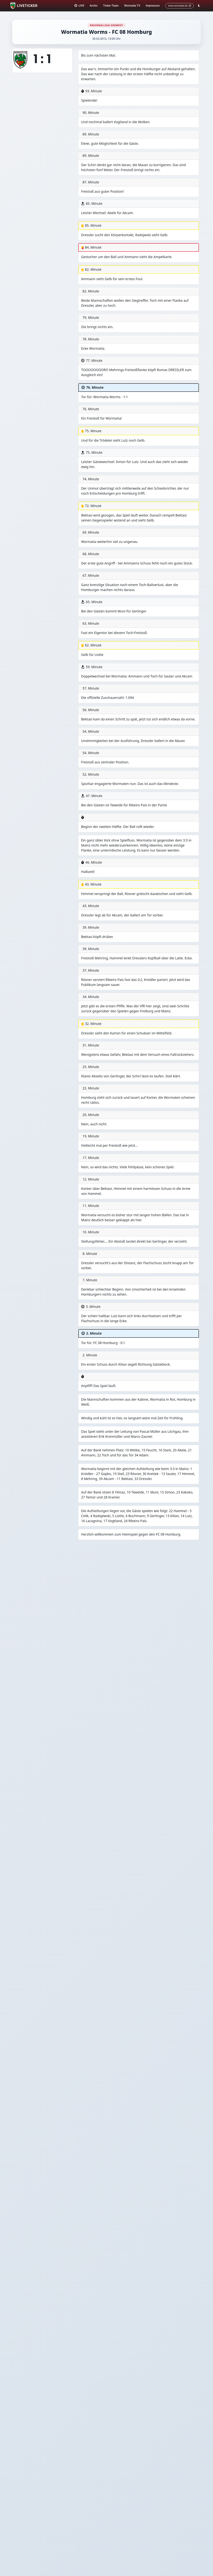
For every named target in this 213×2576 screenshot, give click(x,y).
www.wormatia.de (179, 5)
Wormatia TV (132, 5)
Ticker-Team (111, 5)
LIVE (79, 5)
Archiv (94, 5)
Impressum (153, 5)
